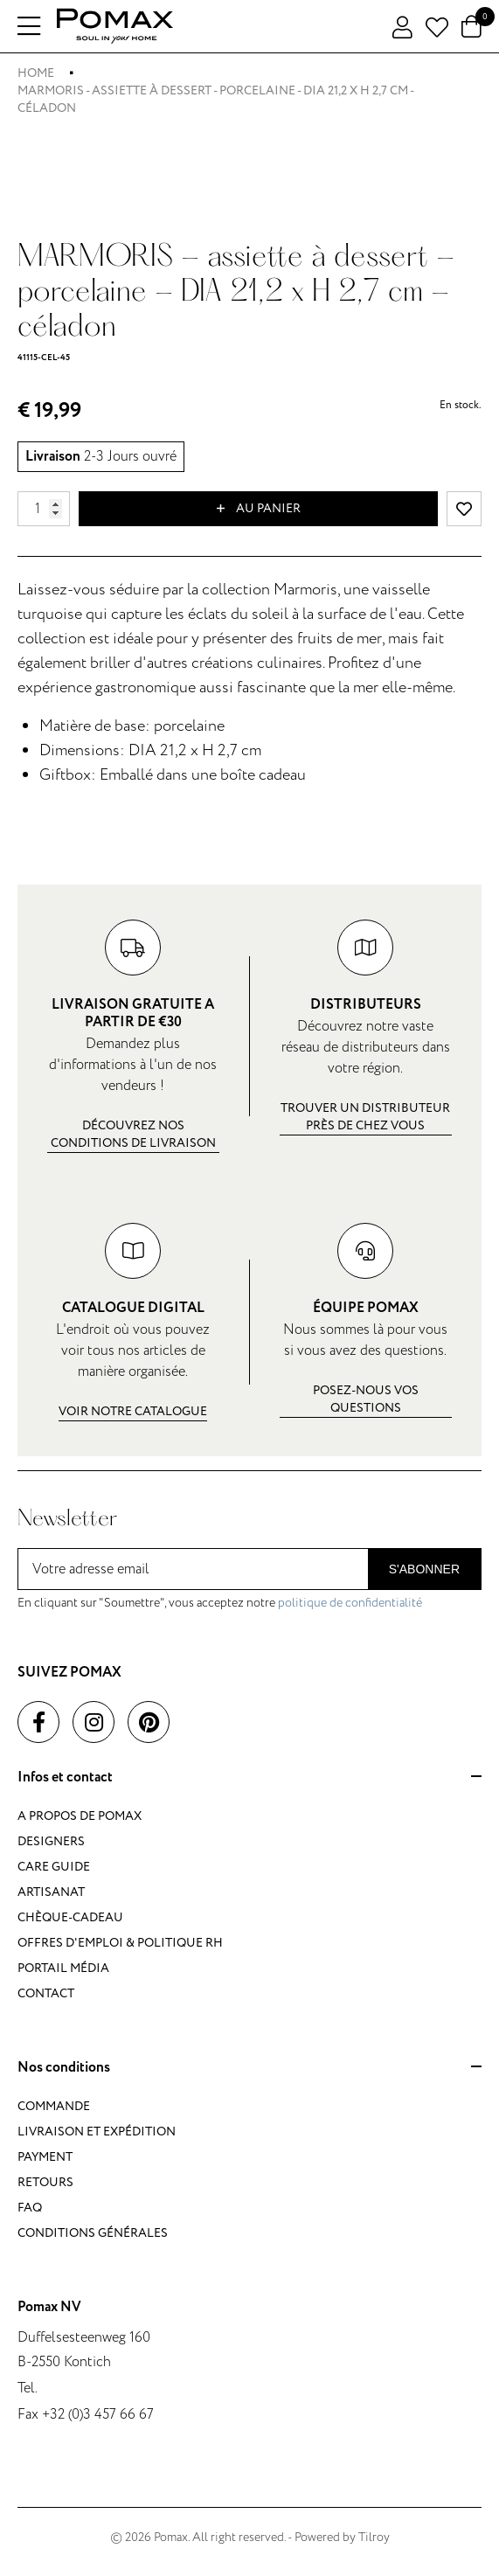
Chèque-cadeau (70, 1917)
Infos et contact (249, 1778)
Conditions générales (92, 2233)
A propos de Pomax (79, 1816)
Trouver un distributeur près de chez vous (365, 1117)
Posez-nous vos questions (366, 1399)
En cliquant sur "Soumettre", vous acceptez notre (219, 1602)
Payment (45, 2157)
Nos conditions (249, 2068)
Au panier (259, 508)
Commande (53, 2106)
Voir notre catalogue (133, 1411)
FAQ (29, 2207)
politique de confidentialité (350, 1602)
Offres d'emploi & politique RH (120, 1942)
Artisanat (51, 1892)
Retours (45, 2182)
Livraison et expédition (96, 2131)
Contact (45, 1993)
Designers (51, 1841)
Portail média (63, 1968)
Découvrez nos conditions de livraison (133, 1134)
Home (35, 73)
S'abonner (424, 1569)
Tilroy (374, 2537)
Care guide (53, 1866)
